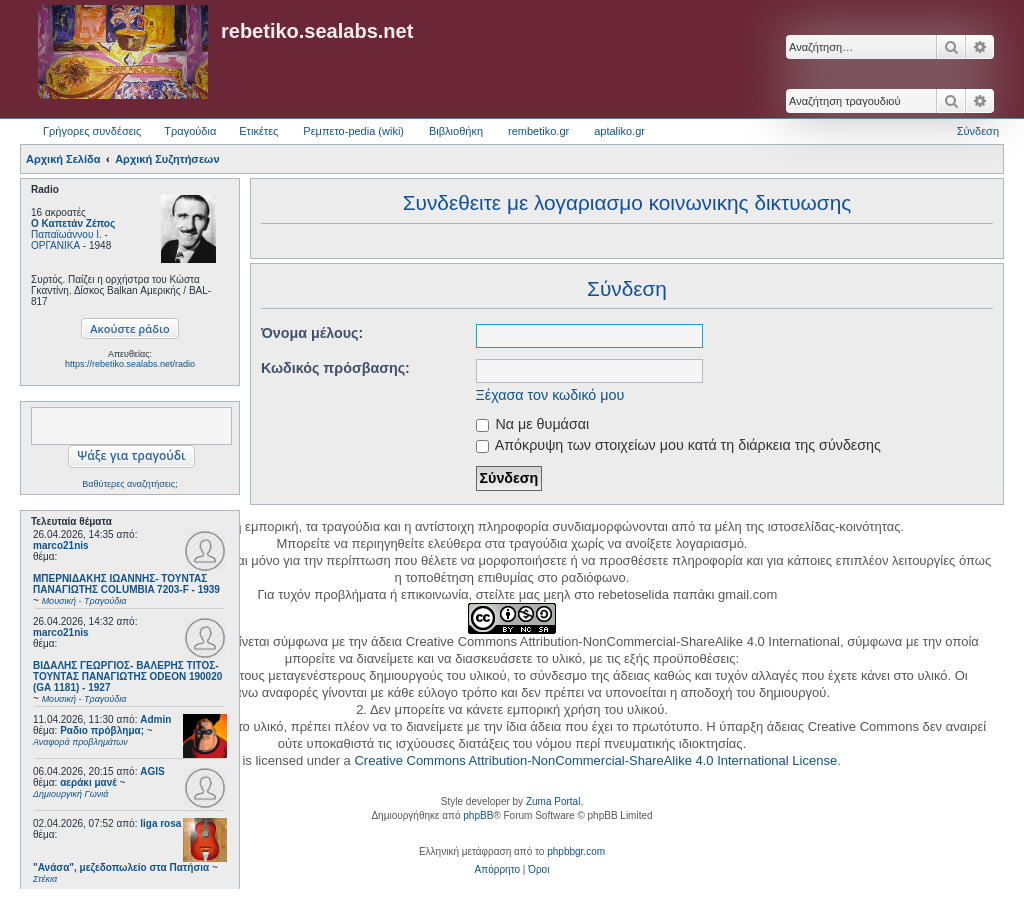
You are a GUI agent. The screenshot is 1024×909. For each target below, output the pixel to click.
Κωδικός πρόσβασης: (335, 368)
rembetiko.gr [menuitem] (538, 131)
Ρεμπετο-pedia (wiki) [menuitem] (353, 131)
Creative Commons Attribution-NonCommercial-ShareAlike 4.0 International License (595, 760)
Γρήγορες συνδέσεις (92, 131)
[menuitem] (497, 870)
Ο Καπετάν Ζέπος (73, 223)
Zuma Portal (553, 801)
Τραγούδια (190, 131)
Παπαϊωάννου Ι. (66, 234)
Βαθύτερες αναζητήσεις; (129, 484)
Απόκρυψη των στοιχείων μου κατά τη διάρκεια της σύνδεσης (678, 445)
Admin (155, 719)
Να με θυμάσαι (533, 424)
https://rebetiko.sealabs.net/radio (130, 364)
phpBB (478, 815)
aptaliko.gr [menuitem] (619, 131)
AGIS (152, 771)
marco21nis (61, 545)
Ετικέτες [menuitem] (258, 131)
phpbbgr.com (576, 851)
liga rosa (160, 823)
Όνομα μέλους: (312, 333)
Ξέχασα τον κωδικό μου (550, 395)
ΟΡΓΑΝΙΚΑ (55, 245)
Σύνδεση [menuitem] (978, 131)
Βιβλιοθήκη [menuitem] (456, 131)
